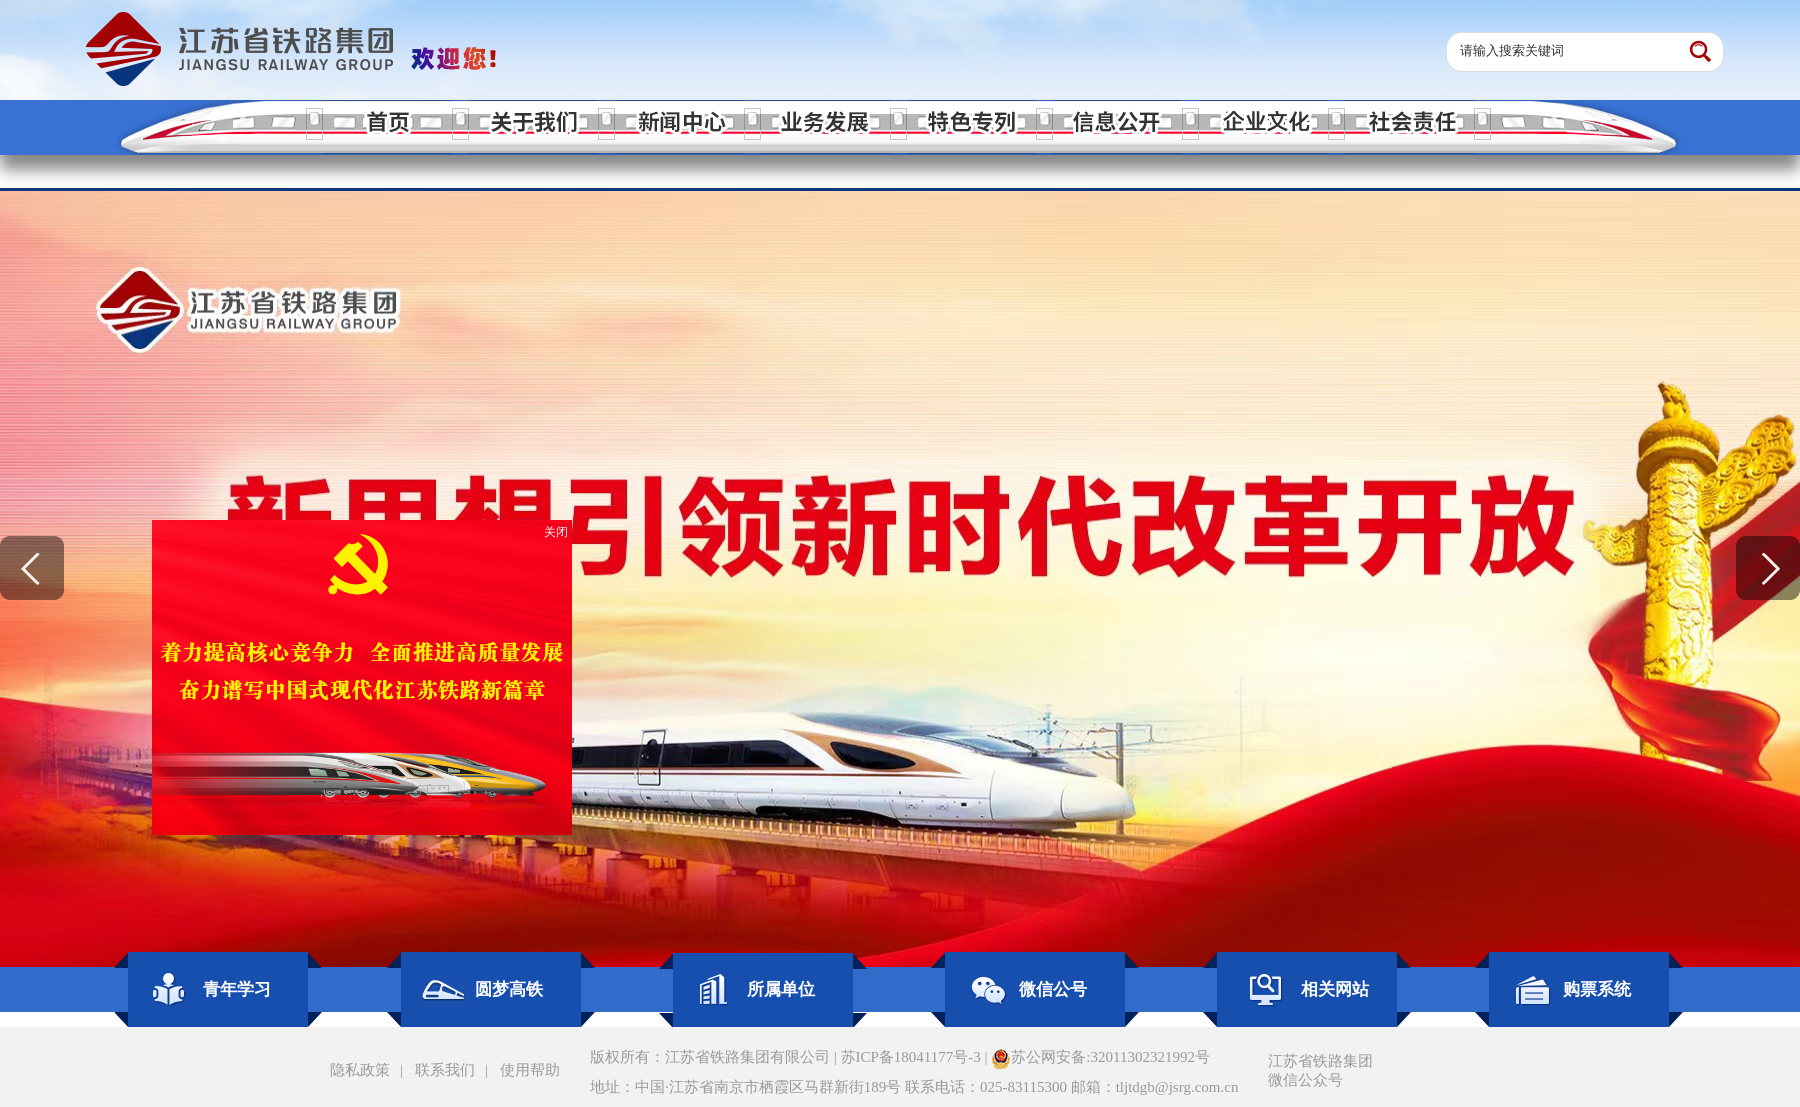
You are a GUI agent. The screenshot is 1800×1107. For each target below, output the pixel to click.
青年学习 (237, 989)
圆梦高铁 (509, 989)
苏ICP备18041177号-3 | (916, 1057)
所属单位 (781, 989)
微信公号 (1053, 989)
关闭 (554, 535)
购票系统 (1597, 989)
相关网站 (1335, 989)
